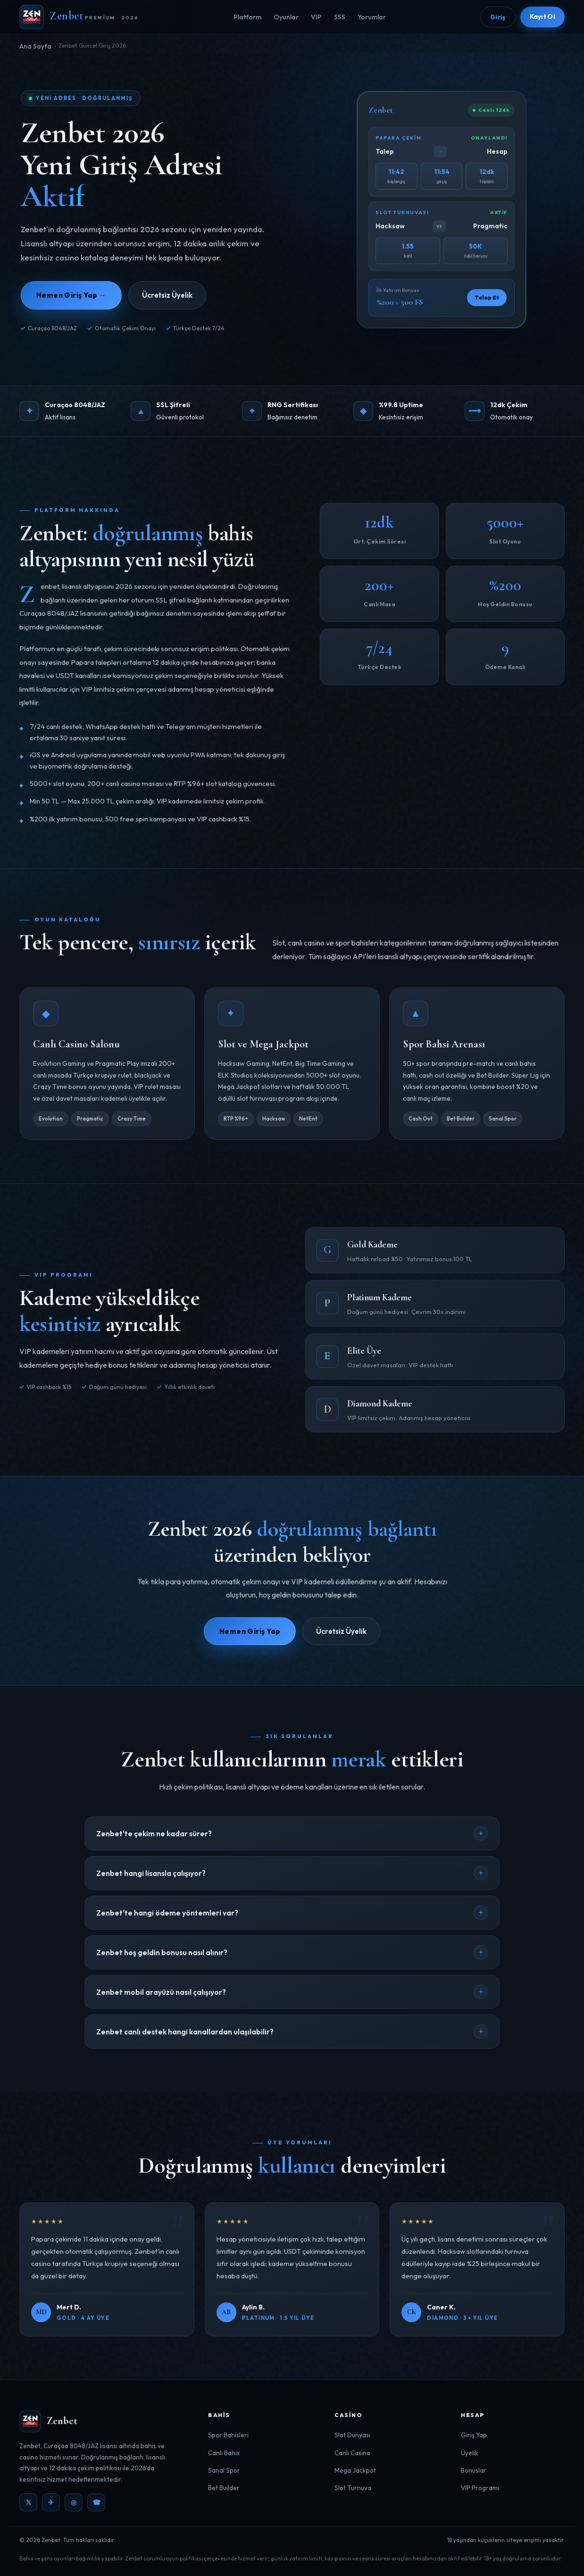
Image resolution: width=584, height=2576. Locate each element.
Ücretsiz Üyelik (167, 295)
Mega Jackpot (355, 2470)
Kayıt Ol (542, 16)
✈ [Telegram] (51, 2502)
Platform (247, 17)
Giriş (498, 17)
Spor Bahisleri (228, 2435)
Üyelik (469, 2453)
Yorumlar (372, 17)
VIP (316, 17)
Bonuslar (473, 2470)
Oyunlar (286, 17)
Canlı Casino (352, 2453)
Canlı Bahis (224, 2453)
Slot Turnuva (352, 2488)
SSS (339, 17)
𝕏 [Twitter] (28, 2502)
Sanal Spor (224, 2470)
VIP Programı (480, 2488)
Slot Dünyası (352, 2435)
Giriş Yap (474, 2435)
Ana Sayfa (35, 46)
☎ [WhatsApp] (96, 2502)
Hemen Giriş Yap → (71, 295)
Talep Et (487, 298)
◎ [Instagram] (73, 2502)
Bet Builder (224, 2488)
